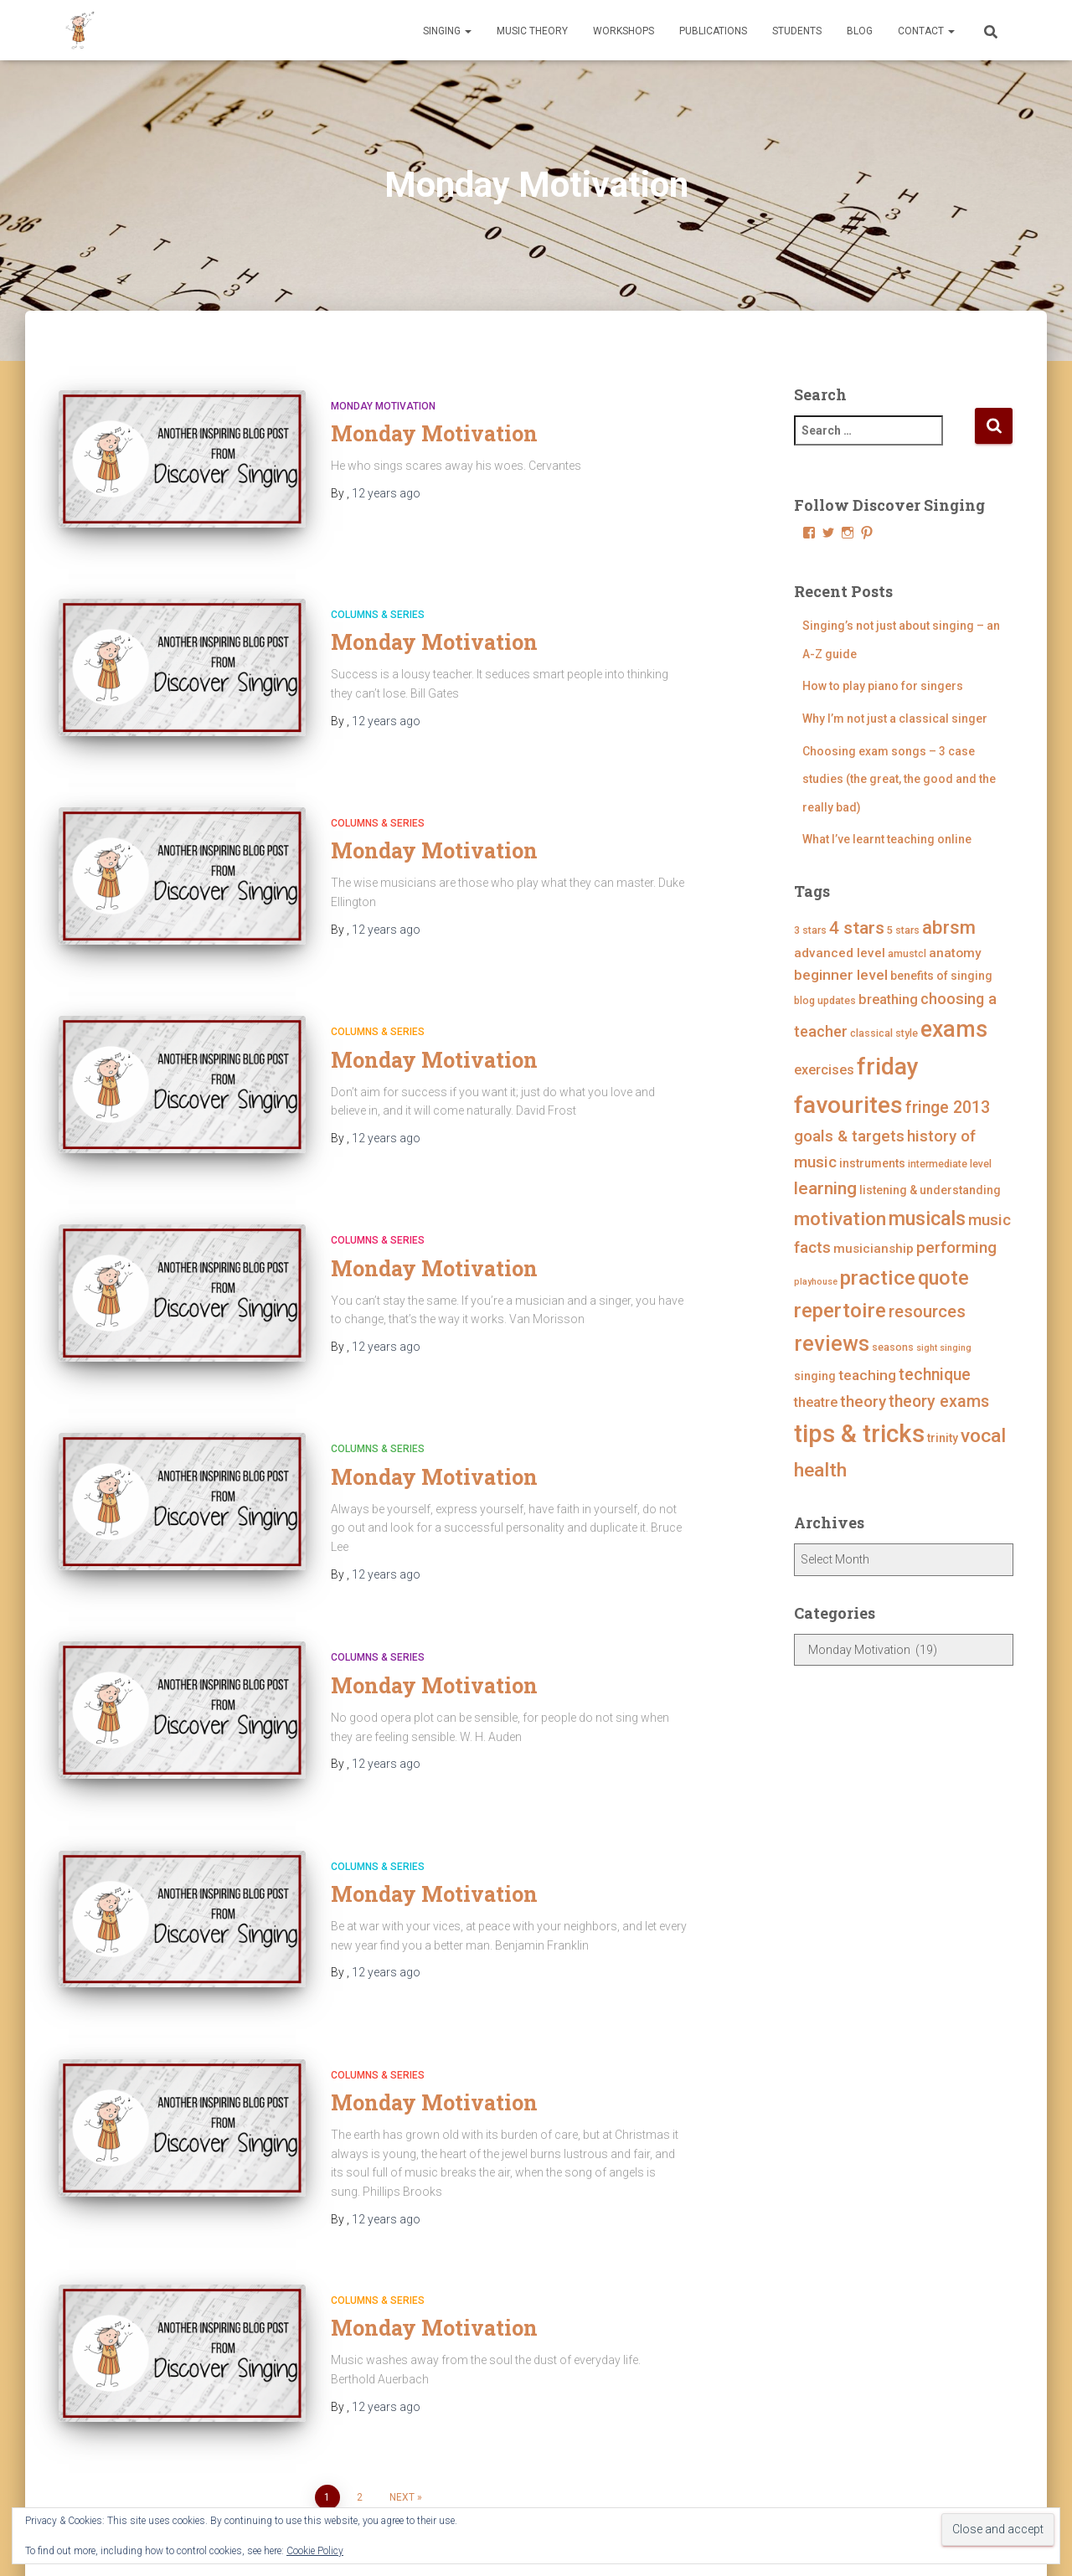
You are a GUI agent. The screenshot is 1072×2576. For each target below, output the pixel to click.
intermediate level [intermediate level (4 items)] (950, 1163)
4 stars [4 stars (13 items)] (856, 928)
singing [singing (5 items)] (815, 1376)
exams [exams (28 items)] (953, 1029)
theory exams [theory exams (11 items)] (939, 1401)
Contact (926, 31)
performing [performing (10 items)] (956, 1247)
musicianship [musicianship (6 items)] (873, 1248)
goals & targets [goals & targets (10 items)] (849, 1136)
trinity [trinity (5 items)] (942, 1438)
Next (402, 2371)
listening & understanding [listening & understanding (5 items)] (930, 1190)
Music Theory (532, 31)
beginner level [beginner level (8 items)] (841, 974)
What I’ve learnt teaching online (887, 839)
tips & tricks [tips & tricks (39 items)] (859, 1433)
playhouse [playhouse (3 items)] (816, 1281)
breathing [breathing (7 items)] (888, 999)
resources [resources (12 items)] (927, 1311)
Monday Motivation (383, 406)
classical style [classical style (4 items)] (884, 1033)
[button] (467, 31)
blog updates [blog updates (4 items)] (825, 1000)
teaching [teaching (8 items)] (867, 1375)
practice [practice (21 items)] (877, 1277)
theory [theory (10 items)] (863, 1401)
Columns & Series (378, 599)
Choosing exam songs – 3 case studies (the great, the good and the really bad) (899, 779)
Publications (713, 31)
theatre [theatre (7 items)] (816, 1402)
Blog (860, 31)
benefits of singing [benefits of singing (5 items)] (941, 975)
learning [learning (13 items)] (825, 1188)
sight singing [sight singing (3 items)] (944, 1347)
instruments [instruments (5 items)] (872, 1163)
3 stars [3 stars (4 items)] (810, 930)
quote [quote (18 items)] (943, 1278)
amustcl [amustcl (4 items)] (907, 953)
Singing (447, 31)
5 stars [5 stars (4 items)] (903, 930)
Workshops (623, 31)
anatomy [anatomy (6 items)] (955, 953)
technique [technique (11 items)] (935, 1374)
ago (386, 493)
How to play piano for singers (882, 686)
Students (797, 31)
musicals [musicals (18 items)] (927, 1218)
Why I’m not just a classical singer (894, 718)
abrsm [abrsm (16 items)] (949, 927)
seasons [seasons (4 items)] (893, 1347)
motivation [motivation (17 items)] (840, 1219)
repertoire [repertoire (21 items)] (840, 1310)
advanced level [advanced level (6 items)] (839, 953)
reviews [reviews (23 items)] (831, 1344)
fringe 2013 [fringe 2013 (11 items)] (947, 1107)
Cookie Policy (314, 2551)
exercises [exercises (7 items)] (824, 1070)
